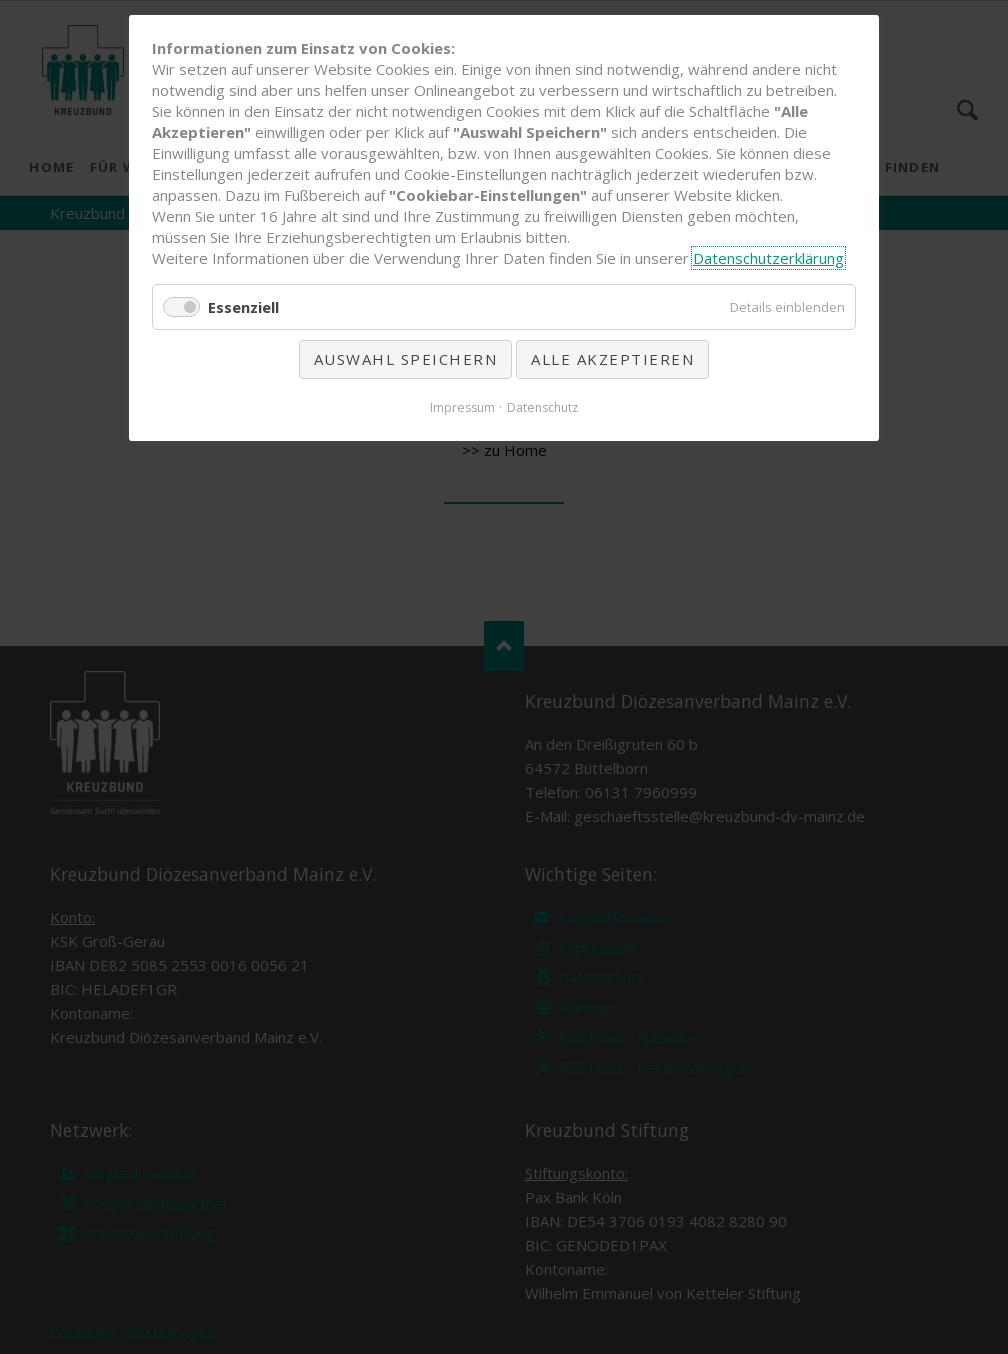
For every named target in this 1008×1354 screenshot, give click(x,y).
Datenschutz (542, 407)
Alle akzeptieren (612, 359)
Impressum (462, 407)
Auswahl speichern (406, 359)
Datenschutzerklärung (768, 258)
